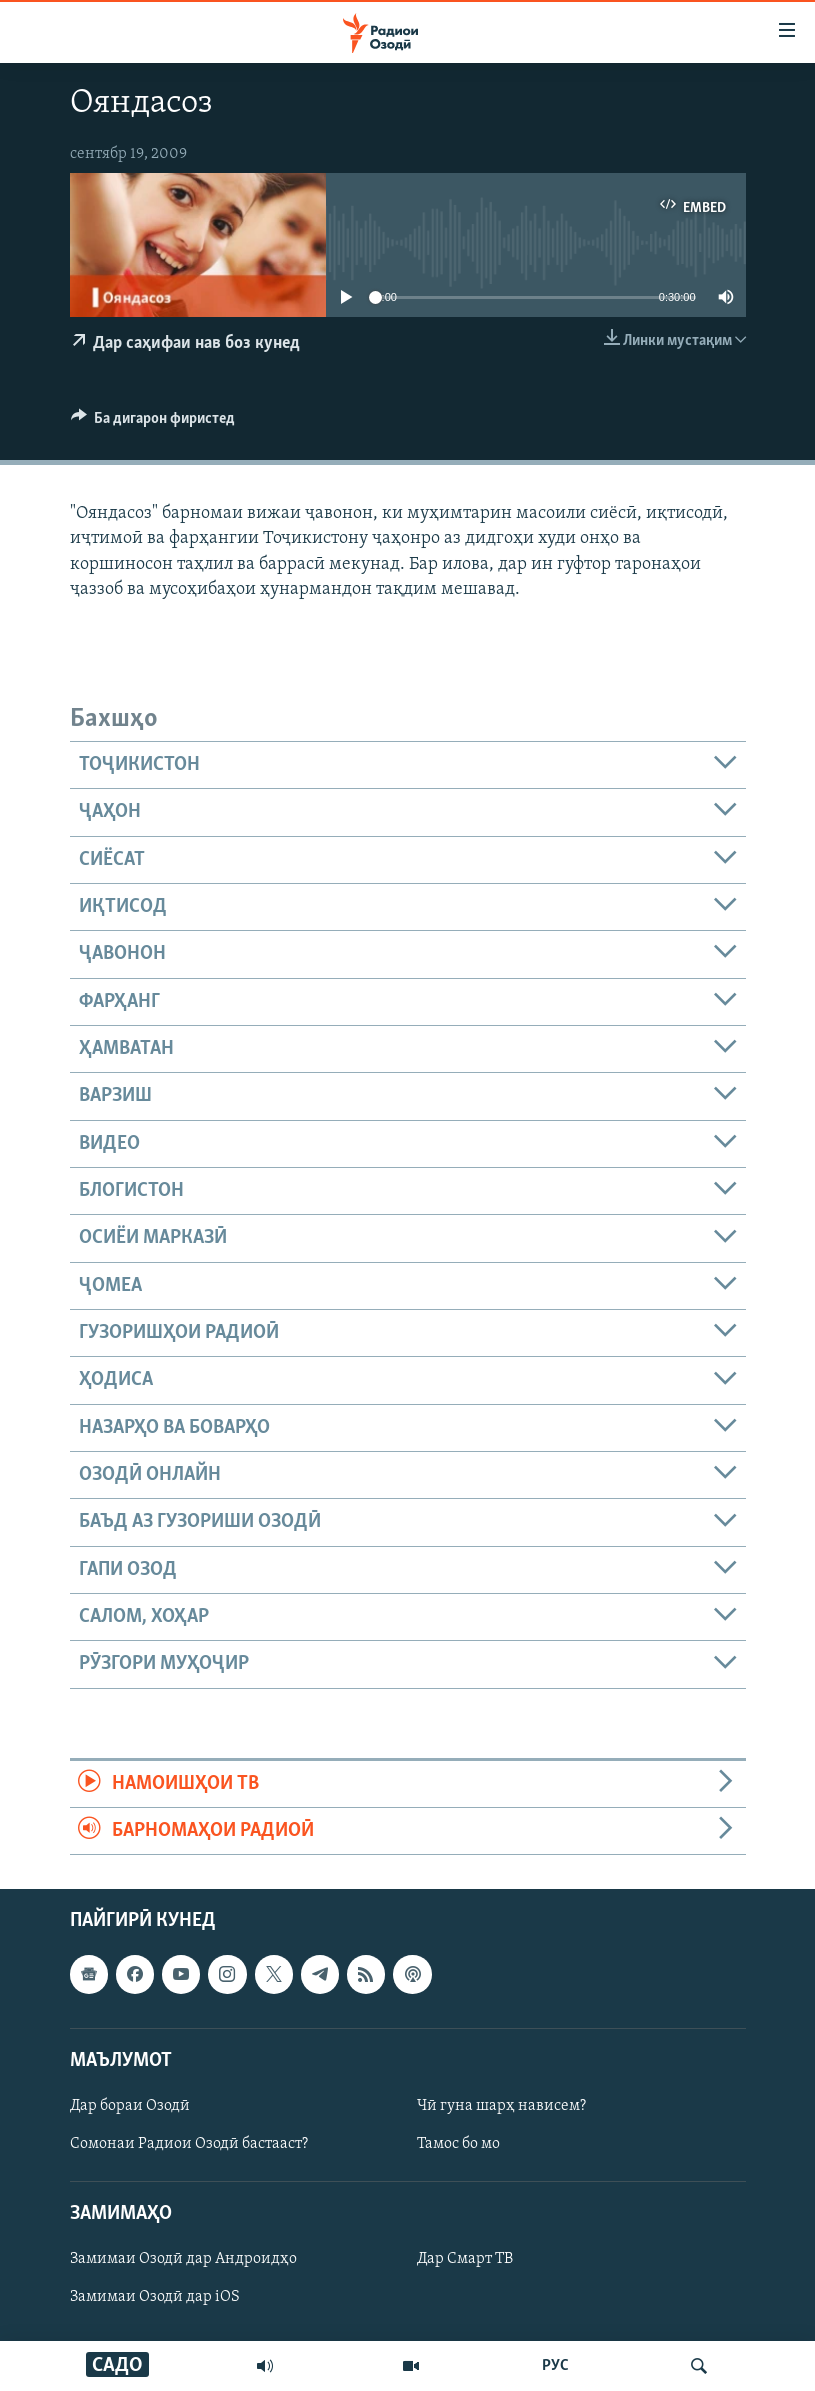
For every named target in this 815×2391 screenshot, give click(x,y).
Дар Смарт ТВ (465, 2260)
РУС (555, 2366)
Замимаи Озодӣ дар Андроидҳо (183, 2260)
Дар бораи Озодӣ (130, 2106)
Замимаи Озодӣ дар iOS (155, 2298)
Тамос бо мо (458, 2144)
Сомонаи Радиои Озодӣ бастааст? (189, 2144)
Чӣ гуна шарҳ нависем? (501, 2106)
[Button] (153, 423)
